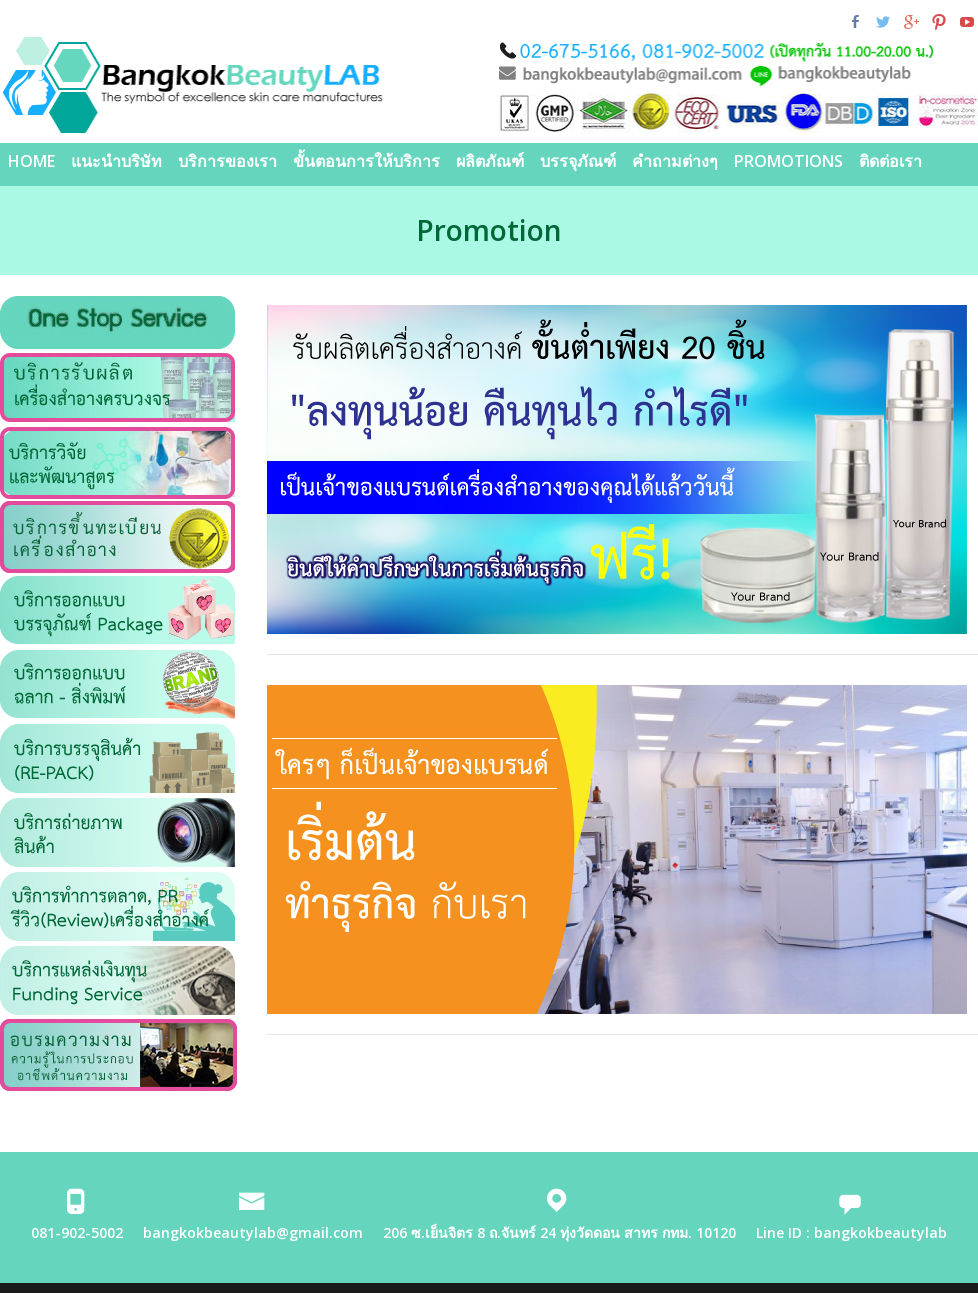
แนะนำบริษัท (116, 161)
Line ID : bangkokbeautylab (851, 1232)
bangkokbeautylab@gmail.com (253, 1232)
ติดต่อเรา (890, 161)
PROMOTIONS (788, 161)
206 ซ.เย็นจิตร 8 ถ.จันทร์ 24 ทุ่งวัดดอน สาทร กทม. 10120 (559, 1232)
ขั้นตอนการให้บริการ (366, 161)
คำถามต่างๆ (675, 161)
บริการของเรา (227, 161)
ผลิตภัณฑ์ (490, 161)
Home (31, 161)
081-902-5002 (77, 1232)
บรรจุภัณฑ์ (578, 161)
